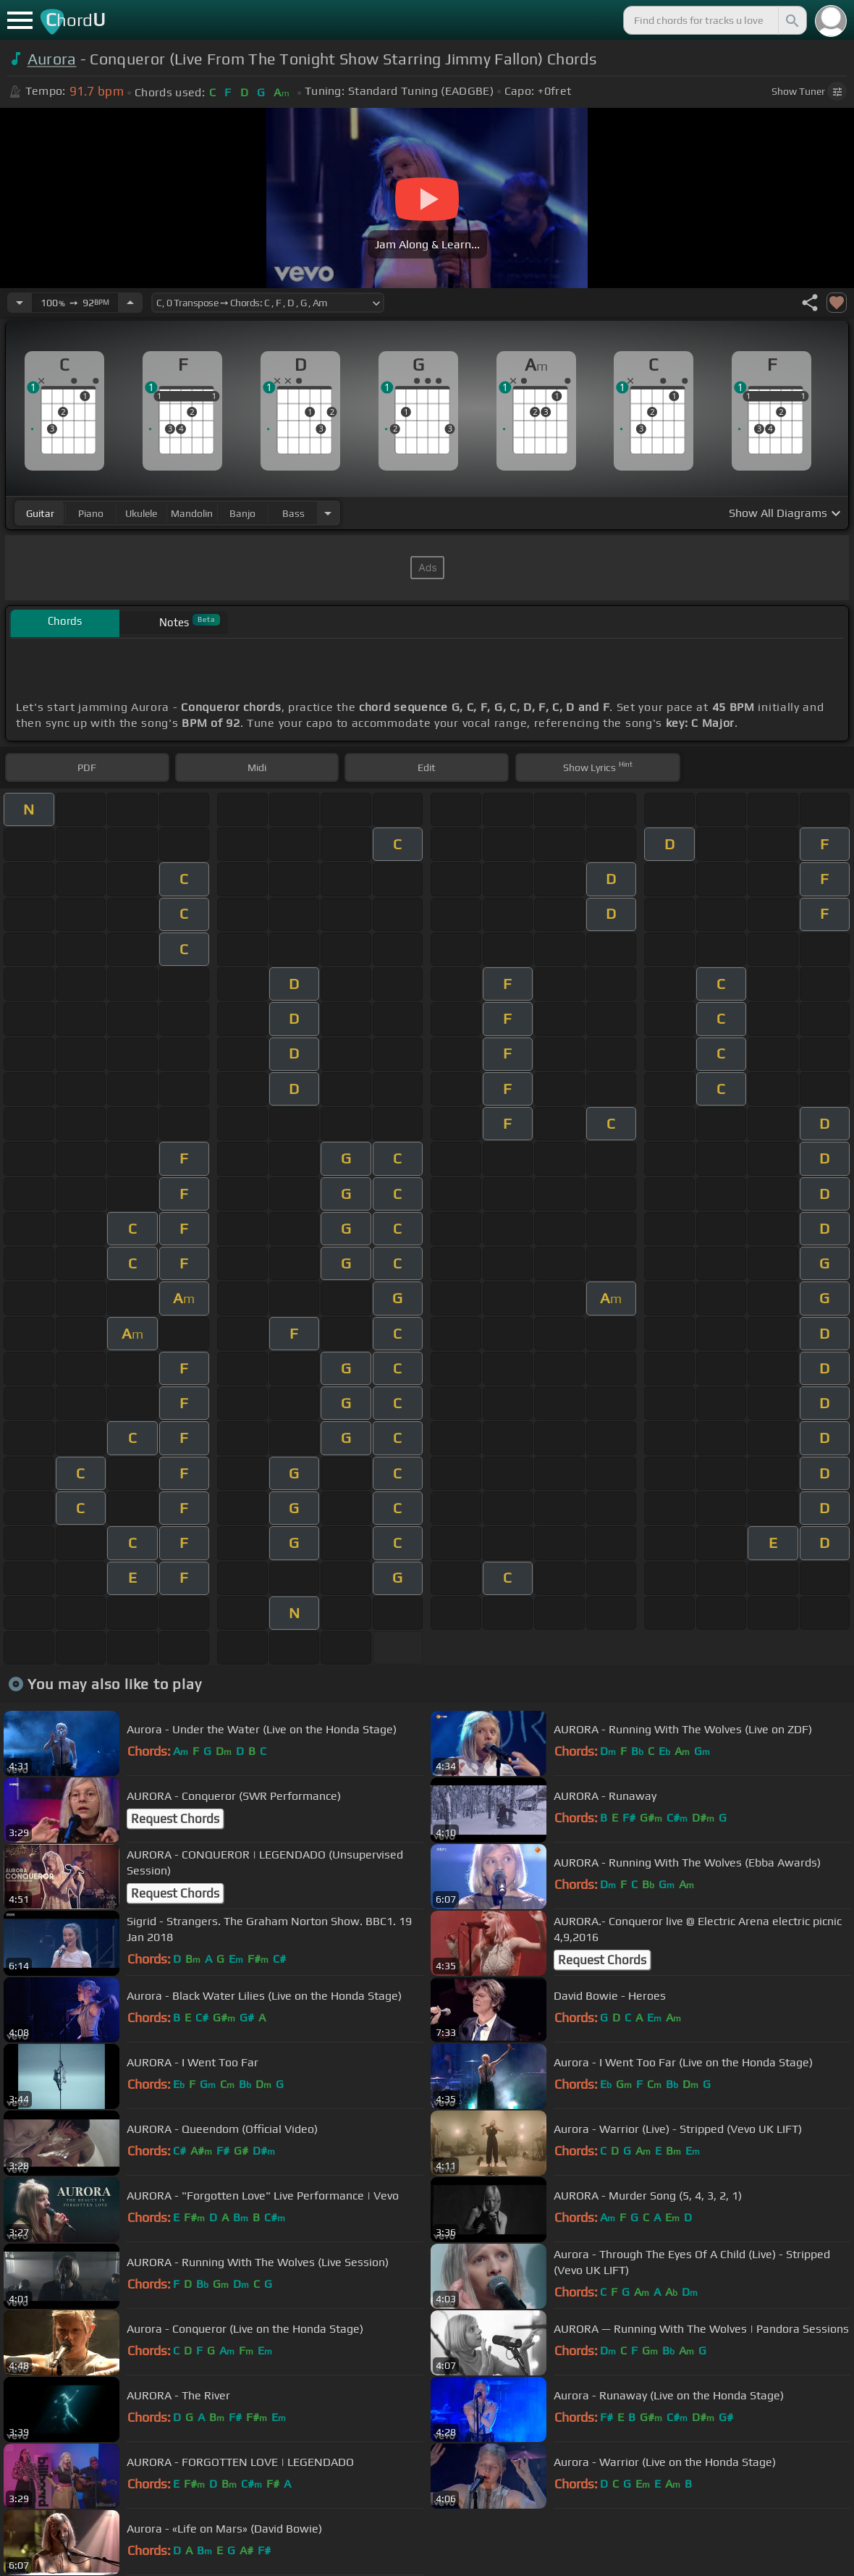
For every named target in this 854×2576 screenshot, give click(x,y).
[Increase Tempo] (130, 302)
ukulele (141, 513)
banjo (242, 513)
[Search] (791, 20)
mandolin (192, 513)
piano (90, 513)
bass (293, 513)
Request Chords (175, 1818)
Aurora (52, 59)
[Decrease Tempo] (19, 302)
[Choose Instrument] (328, 513)
